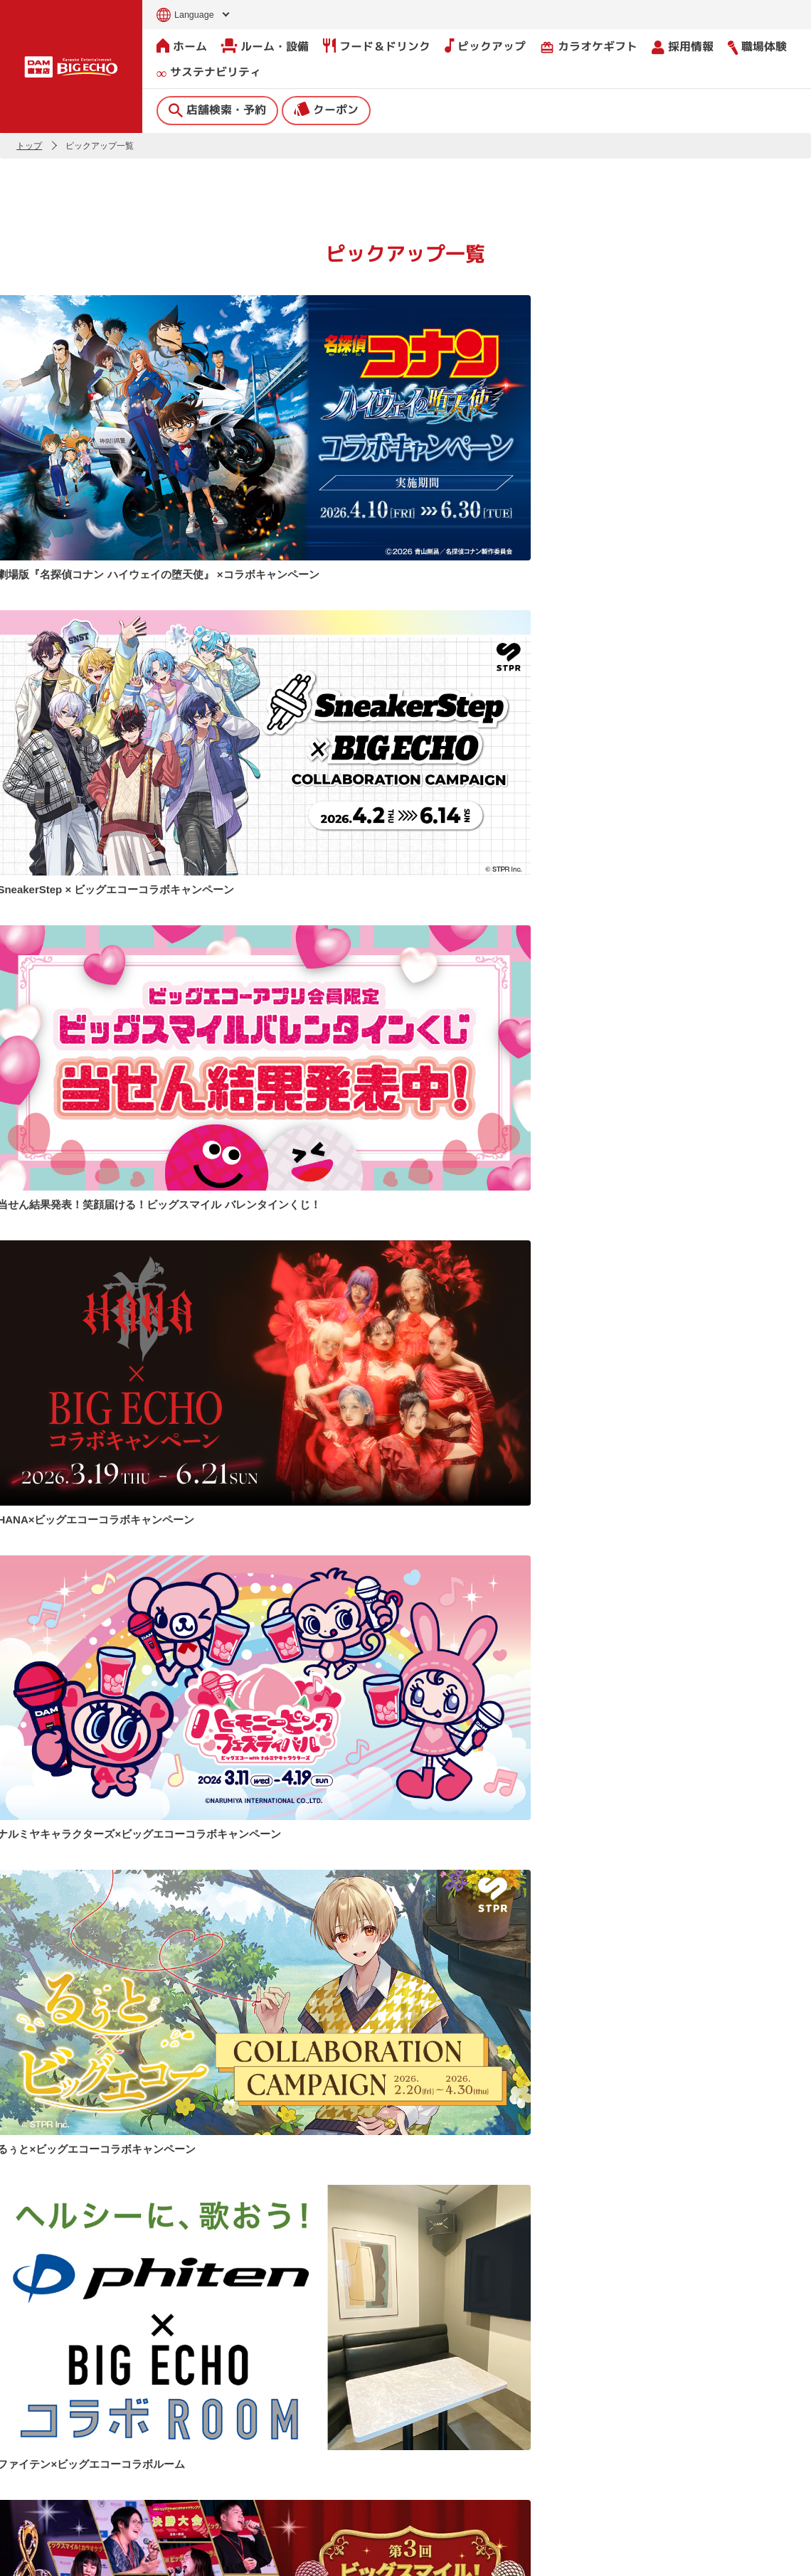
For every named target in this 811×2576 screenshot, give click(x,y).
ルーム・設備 (265, 45)
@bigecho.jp (458, 1975)
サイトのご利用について (119, 2556)
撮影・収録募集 (294, 2461)
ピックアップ (485, 45)
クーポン (326, 109)
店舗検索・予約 (217, 109)
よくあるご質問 (294, 2431)
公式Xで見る (346, 1945)
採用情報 (683, 46)
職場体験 (757, 46)
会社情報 (450, 2391)
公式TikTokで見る (752, 1945)
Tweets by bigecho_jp (62, 1975)
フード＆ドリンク (376, 45)
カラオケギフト (588, 46)
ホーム (182, 45)
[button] (16, 2290)
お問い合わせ (33, 2556)
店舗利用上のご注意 (306, 2491)
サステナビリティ (209, 72)
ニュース (277, 2401)
